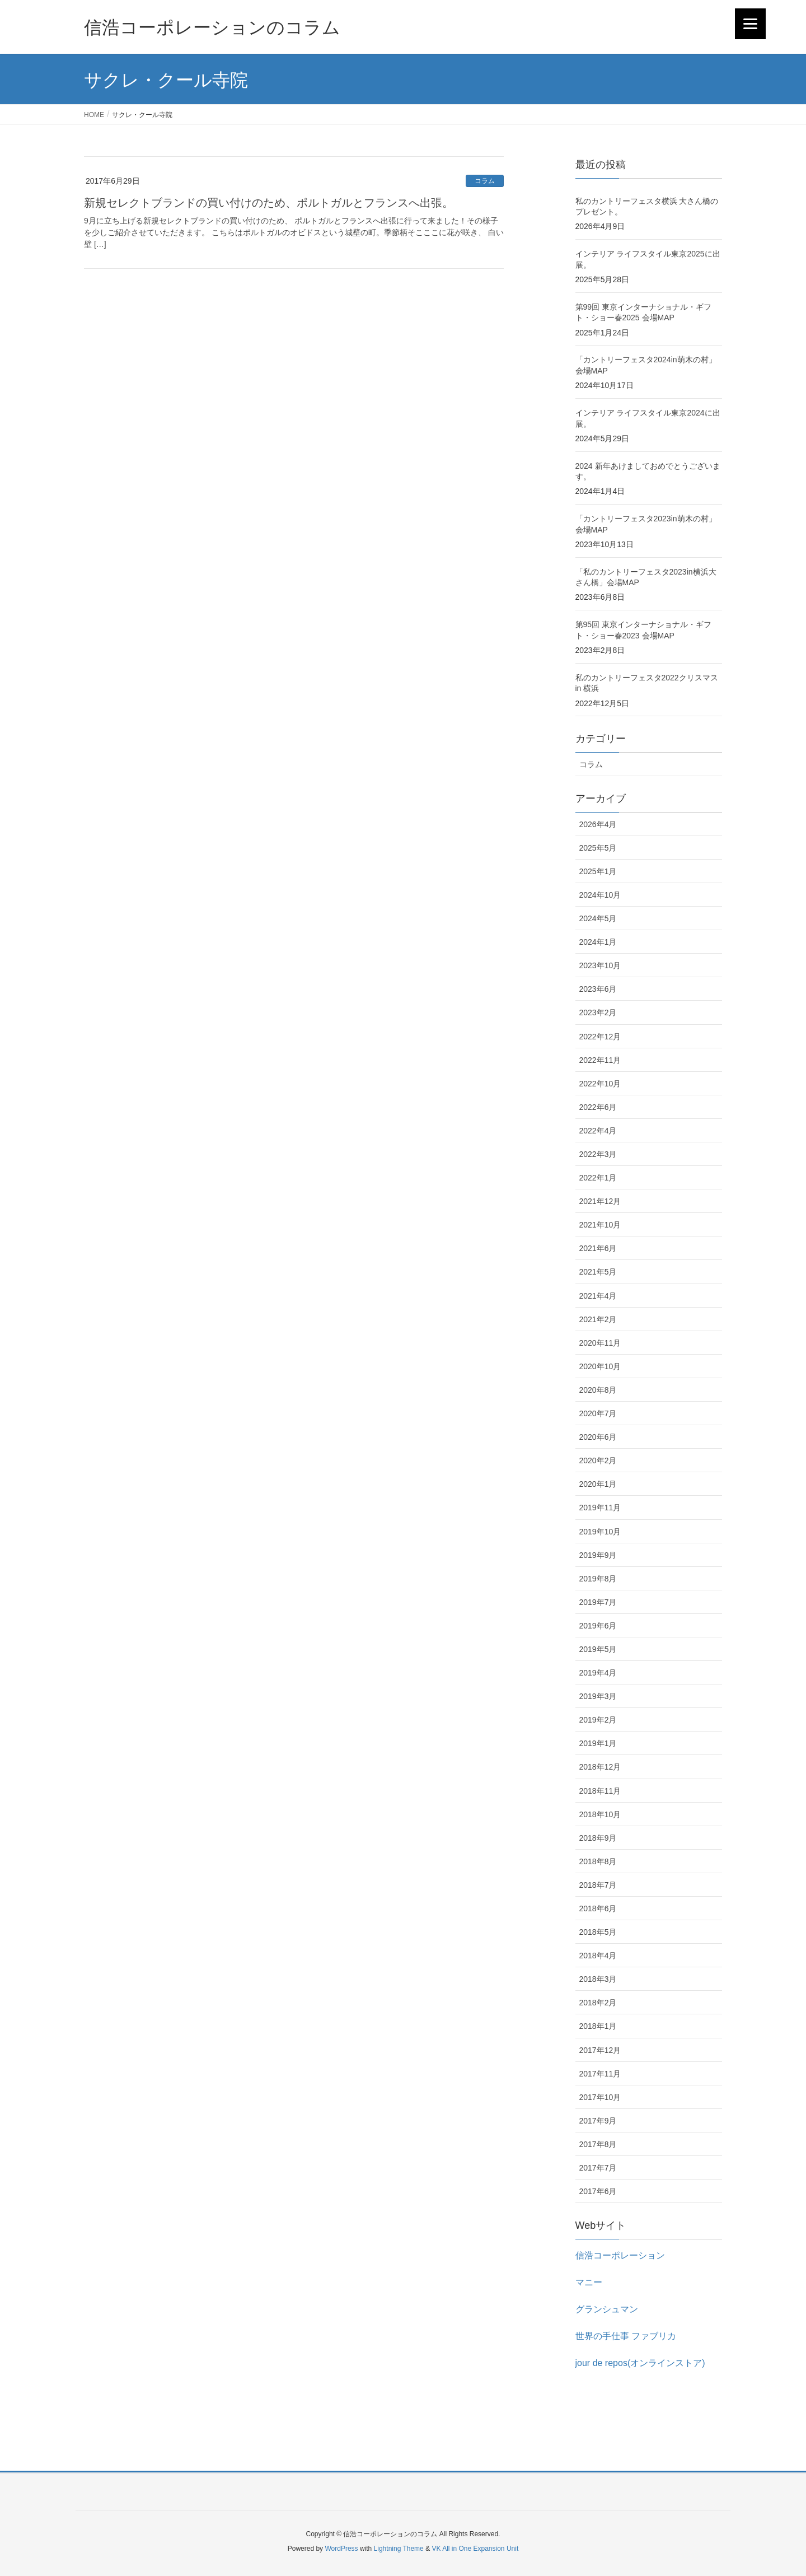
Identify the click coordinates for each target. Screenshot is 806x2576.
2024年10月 (600, 894)
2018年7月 (598, 1884)
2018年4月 (598, 1955)
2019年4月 (598, 1672)
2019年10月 (600, 1531)
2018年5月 (598, 1932)
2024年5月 (598, 918)
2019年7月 (598, 1602)
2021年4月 (598, 1295)
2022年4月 (598, 1130)
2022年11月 (600, 1060)
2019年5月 (598, 1649)
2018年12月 (600, 1766)
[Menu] (750, 23)
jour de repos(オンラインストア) (640, 2363)
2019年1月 (598, 1743)
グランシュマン (606, 2309)
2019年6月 (598, 1625)
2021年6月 (598, 1248)
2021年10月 (600, 1224)
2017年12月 (600, 2050)
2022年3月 (598, 1154)
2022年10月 (600, 1083)
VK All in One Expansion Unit (475, 2548)
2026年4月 (598, 824)
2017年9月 (598, 2120)
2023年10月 (600, 965)
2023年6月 (598, 988)
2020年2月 (598, 1460)
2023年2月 (598, 1012)
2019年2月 (598, 1719)
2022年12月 (600, 1036)
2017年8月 (598, 2144)
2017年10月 (600, 2097)
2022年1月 (598, 1177)
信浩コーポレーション (620, 2255)
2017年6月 (598, 2191)
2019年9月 (598, 1555)
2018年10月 (600, 1814)
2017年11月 (600, 2073)
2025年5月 (598, 847)
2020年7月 (598, 1413)
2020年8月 (598, 1389)
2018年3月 (598, 1979)
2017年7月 (598, 2167)
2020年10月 (600, 1366)
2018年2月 (598, 2002)
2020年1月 (598, 1484)
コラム (485, 181)
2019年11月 (600, 1507)
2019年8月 (598, 1578)
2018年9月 (598, 1837)
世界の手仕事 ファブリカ (625, 2336)
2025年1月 (598, 871)
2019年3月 (598, 1696)
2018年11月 (600, 1790)
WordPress (341, 2548)
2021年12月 (600, 1201)
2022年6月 (598, 1107)
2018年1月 (598, 2026)
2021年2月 (598, 1319)
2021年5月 (598, 1271)
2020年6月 (598, 1436)
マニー (588, 2282)
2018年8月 (598, 1861)
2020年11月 (600, 1342)
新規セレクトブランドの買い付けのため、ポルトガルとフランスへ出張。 (268, 203)
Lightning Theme (399, 2548)
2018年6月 (598, 1908)
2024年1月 (598, 941)
